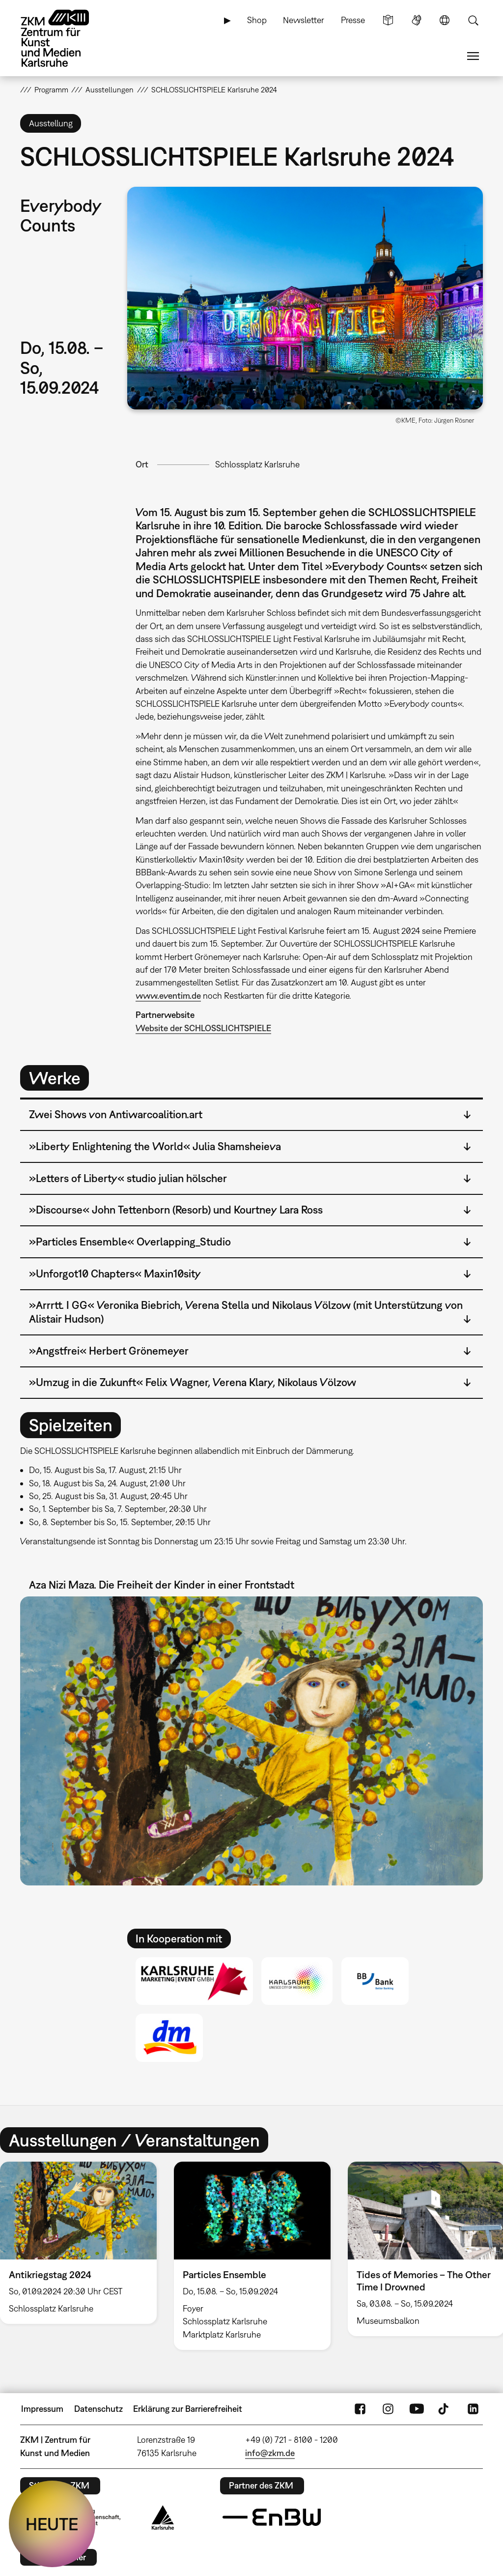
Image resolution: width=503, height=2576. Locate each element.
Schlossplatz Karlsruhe (257, 464)
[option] (252, 2256)
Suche (473, 20)
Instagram (388, 2409)
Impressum (42, 2408)
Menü (473, 56)
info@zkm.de (270, 2453)
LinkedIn (473, 2409)
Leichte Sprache (388, 20)
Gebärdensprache (416, 20)
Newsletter (303, 20)
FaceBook (360, 2409)
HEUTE (52, 2524)
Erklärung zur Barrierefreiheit (187, 2408)
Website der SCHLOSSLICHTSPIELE (203, 1028)
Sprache (444, 20)
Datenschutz (98, 2408)
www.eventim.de (168, 995)
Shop (257, 20)
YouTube (416, 2409)
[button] (305, 298)
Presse (353, 20)
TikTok (444, 2409)
